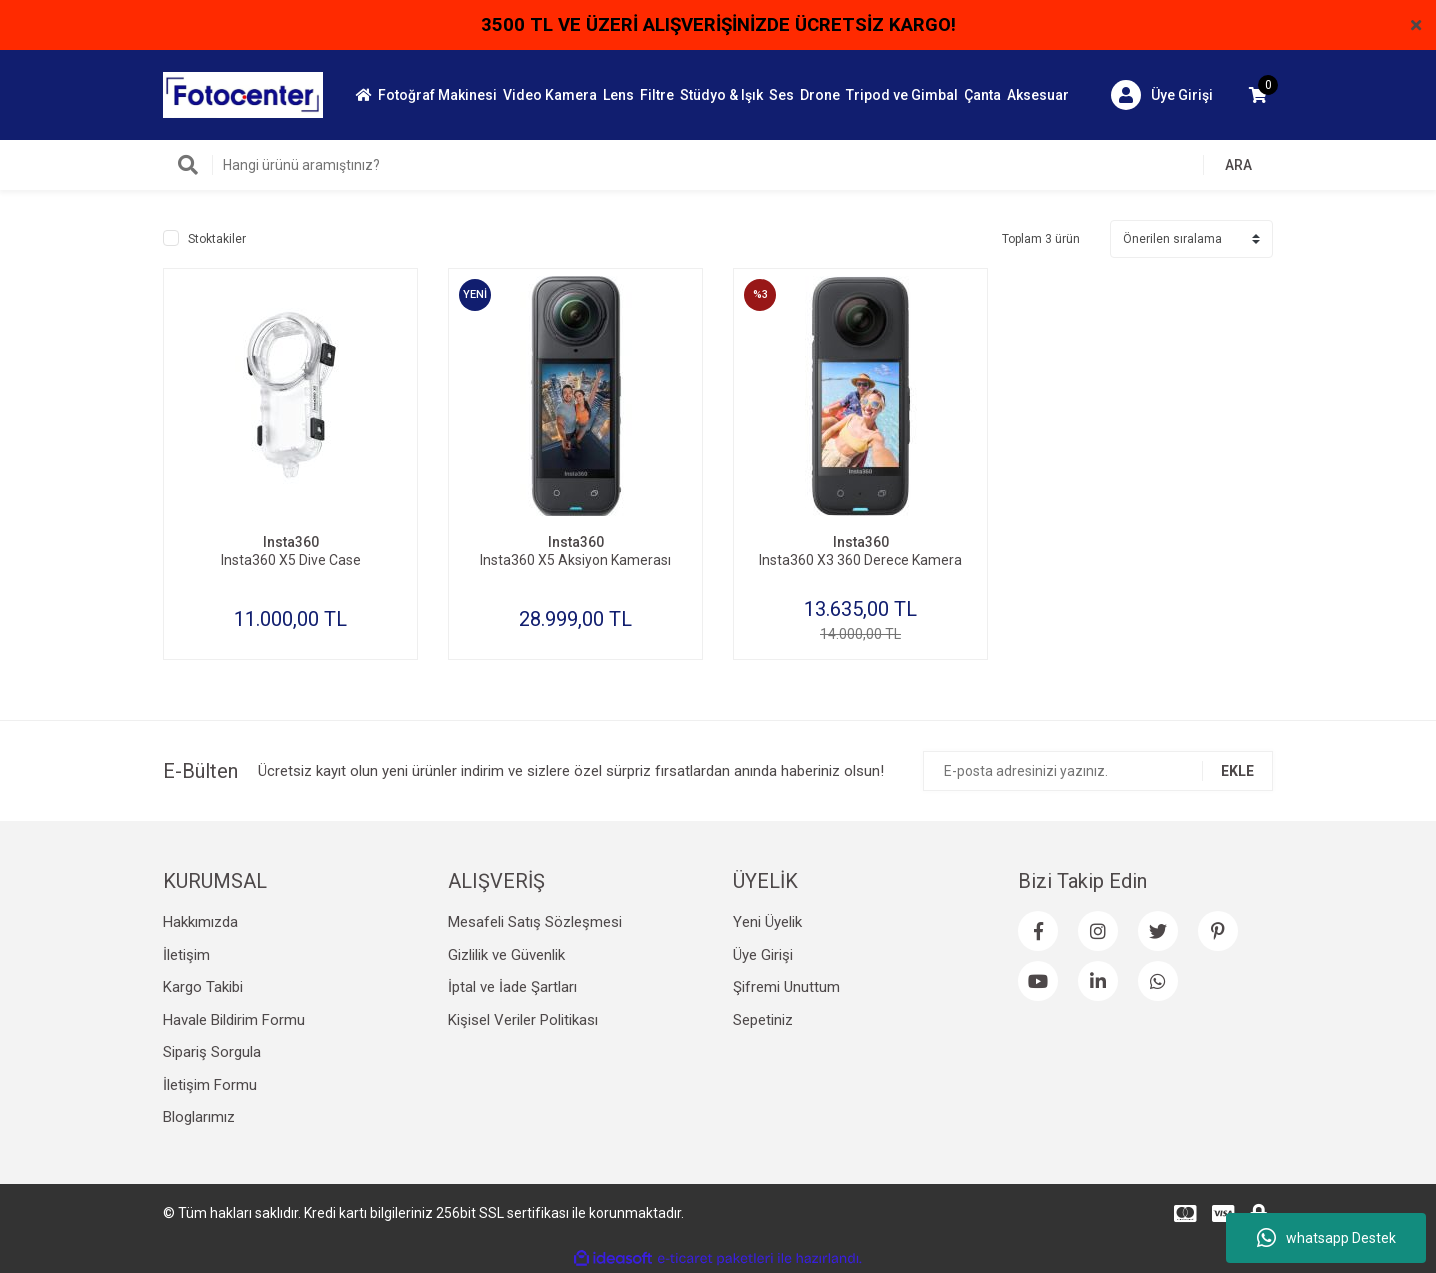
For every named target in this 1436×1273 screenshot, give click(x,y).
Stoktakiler (217, 239)
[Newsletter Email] (1098, 771)
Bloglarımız (199, 1117)
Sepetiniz (763, 1020)
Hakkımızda (200, 922)
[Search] (718, 165)
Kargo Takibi (203, 987)
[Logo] (243, 94)
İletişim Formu (210, 1085)
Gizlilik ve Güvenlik (506, 955)
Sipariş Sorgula (212, 1052)
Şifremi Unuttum (786, 987)
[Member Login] (1162, 95)
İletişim (186, 955)
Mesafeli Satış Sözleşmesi (535, 922)
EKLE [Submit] (1237, 771)
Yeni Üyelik (767, 922)
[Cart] (1258, 95)
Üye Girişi (763, 955)
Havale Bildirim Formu (234, 1020)
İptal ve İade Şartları (512, 987)
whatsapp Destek (1326, 1238)
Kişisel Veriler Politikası (523, 1020)
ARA (1238, 165)
